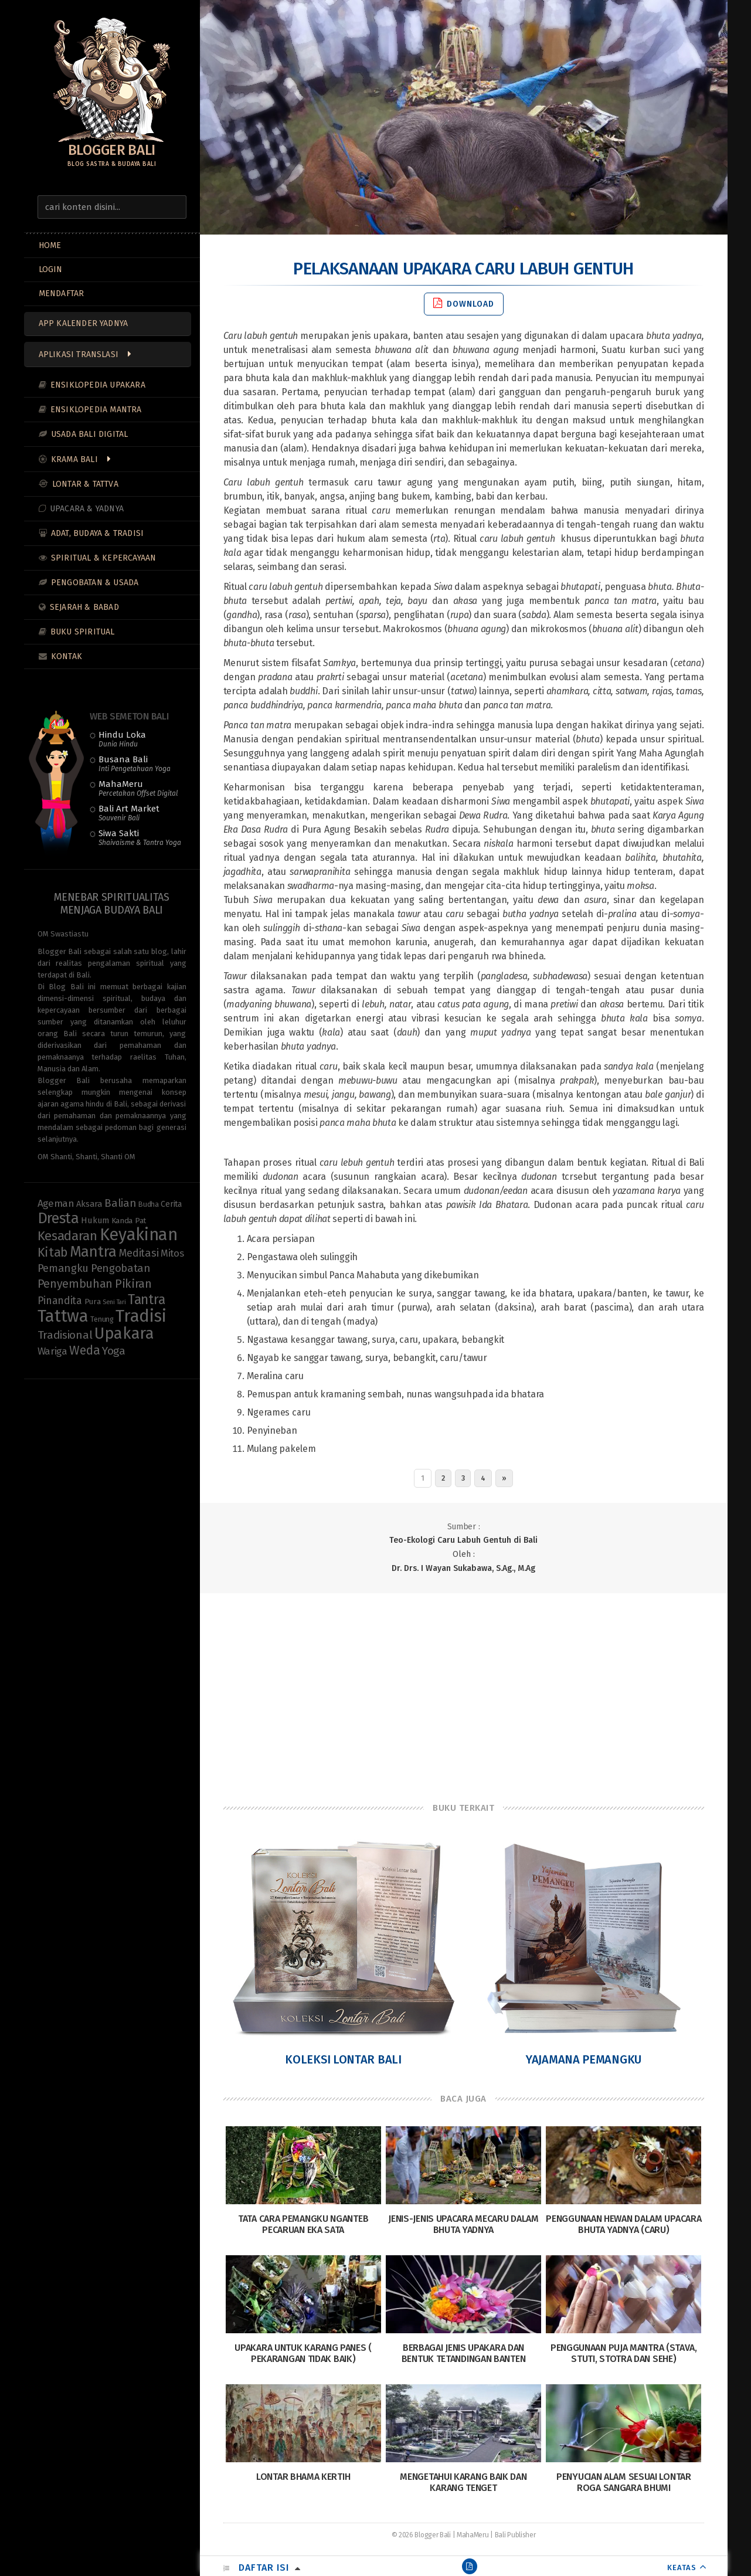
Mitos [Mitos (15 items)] (172, 1253)
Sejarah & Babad (84, 607)
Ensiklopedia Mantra (96, 410)
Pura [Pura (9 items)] (92, 1301)
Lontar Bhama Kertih (303, 2476)
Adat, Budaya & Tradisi (97, 533)
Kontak (66, 656)
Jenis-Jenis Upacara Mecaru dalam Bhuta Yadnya (463, 2224)
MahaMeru (138, 788)
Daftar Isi (264, 2567)
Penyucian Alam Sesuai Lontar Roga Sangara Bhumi (623, 2482)
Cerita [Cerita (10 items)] (171, 1204)
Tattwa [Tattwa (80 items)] (63, 1316)
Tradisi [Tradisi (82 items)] (140, 1316)
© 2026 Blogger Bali (421, 2535)
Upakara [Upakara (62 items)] (124, 1333)
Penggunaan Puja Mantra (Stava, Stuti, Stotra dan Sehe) (623, 2353)
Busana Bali (134, 763)
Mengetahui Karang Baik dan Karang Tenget (463, 2482)
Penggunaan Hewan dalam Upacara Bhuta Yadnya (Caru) (623, 2224)
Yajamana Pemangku (583, 2059)
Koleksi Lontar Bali (343, 2059)
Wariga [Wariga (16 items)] (52, 1351)
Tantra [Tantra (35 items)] (146, 1299)
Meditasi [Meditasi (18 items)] (139, 1253)
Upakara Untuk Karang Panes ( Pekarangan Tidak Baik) (303, 2353)
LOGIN (51, 269)
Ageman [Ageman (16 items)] (56, 1203)
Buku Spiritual (82, 632)
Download (463, 303)
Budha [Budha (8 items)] (148, 1204)
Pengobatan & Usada (95, 583)
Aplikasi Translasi (79, 354)
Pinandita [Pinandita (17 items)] (60, 1300)
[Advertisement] (463, 1687)
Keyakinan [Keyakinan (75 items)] (139, 1234)
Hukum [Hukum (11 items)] (95, 1220)
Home (50, 245)
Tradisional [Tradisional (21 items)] (65, 1335)
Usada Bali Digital (89, 434)
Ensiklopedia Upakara (97, 385)
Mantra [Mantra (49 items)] (93, 1252)
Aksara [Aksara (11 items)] (89, 1204)
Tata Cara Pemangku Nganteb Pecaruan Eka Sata (303, 2224)
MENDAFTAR (61, 293)
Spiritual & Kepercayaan (104, 558)
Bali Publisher (515, 2535)
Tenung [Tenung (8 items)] (101, 1319)
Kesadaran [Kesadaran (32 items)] (67, 1236)
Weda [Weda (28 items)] (84, 1350)
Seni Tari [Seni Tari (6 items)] (114, 1302)
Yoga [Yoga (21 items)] (113, 1350)
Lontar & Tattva (85, 484)
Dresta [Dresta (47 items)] (58, 1218)
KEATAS (681, 2567)
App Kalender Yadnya (83, 323)
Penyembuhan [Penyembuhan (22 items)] (75, 1284)
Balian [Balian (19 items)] (120, 1203)
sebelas (420, 829)
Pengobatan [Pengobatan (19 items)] (121, 1268)
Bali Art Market (128, 812)
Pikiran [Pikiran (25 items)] (133, 1284)
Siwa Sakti (139, 837)
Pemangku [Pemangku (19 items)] (63, 1268)
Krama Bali (74, 459)
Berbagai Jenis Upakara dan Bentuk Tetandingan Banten (464, 2353)
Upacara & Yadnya (87, 509)
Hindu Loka (122, 738)
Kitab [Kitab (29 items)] (53, 1252)
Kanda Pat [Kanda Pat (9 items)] (128, 1221)
